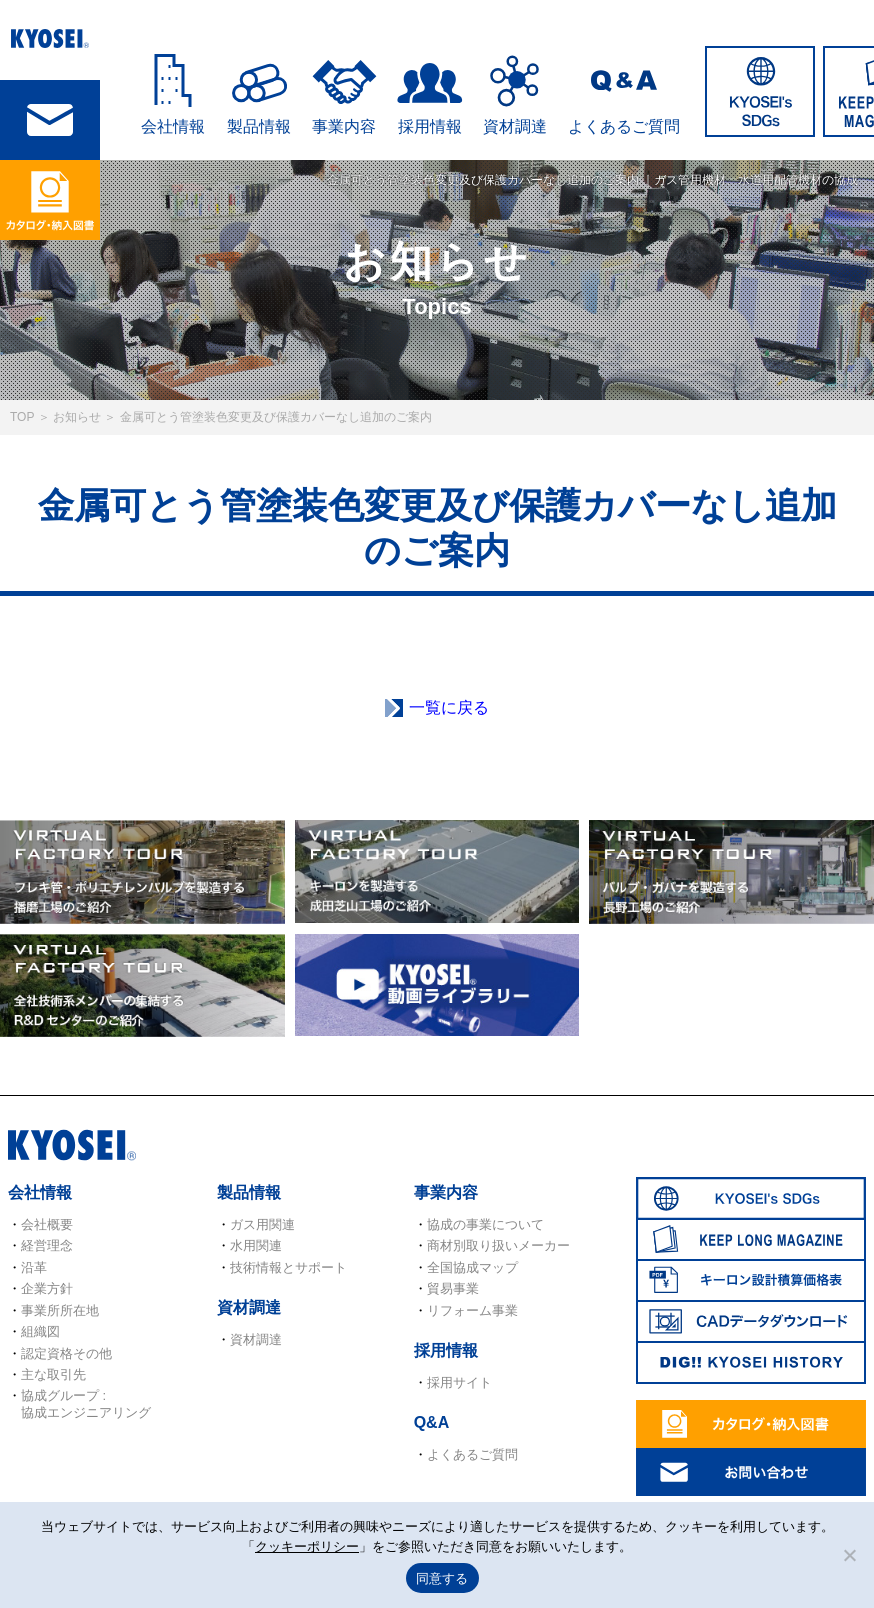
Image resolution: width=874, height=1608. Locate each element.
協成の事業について (485, 1224)
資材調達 (515, 126)
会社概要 (47, 1224)
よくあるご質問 (624, 126)
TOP (22, 417)
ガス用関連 (262, 1224)
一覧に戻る (449, 707)
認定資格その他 (66, 1353)
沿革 (34, 1267)
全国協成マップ (472, 1267)
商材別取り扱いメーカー (498, 1245)
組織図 (40, 1331)
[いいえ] (849, 1555)
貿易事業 (453, 1288)
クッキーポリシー (307, 1546)
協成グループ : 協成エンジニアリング (86, 1403)
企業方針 (47, 1288)
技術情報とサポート (288, 1267)
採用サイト (459, 1382)
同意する (442, 1578)
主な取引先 (53, 1374)
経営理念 (47, 1245)
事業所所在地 (60, 1310)
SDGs (760, 91)
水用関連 (256, 1245)
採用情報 (430, 126)
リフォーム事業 (472, 1310)
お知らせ (77, 417)
